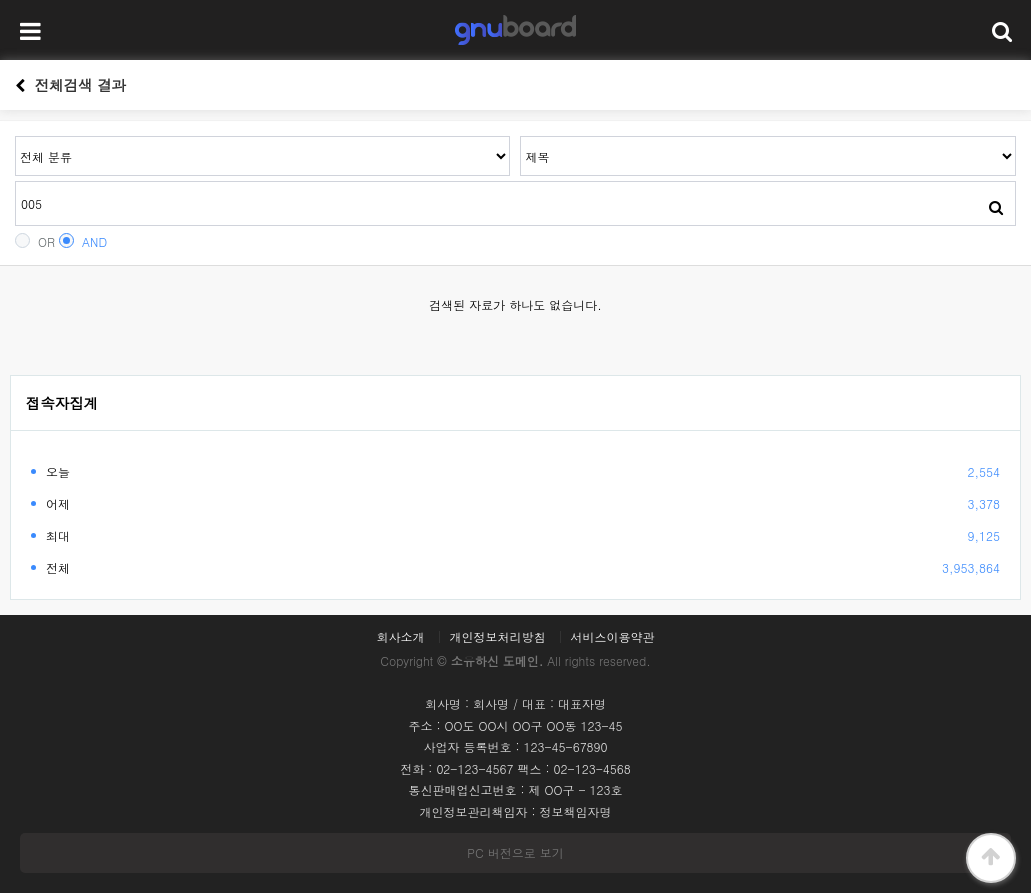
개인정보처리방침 (498, 637)
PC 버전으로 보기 (515, 852)
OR (35, 241)
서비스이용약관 (613, 637)
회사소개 (400, 637)
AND (83, 241)
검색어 (15, 136)
